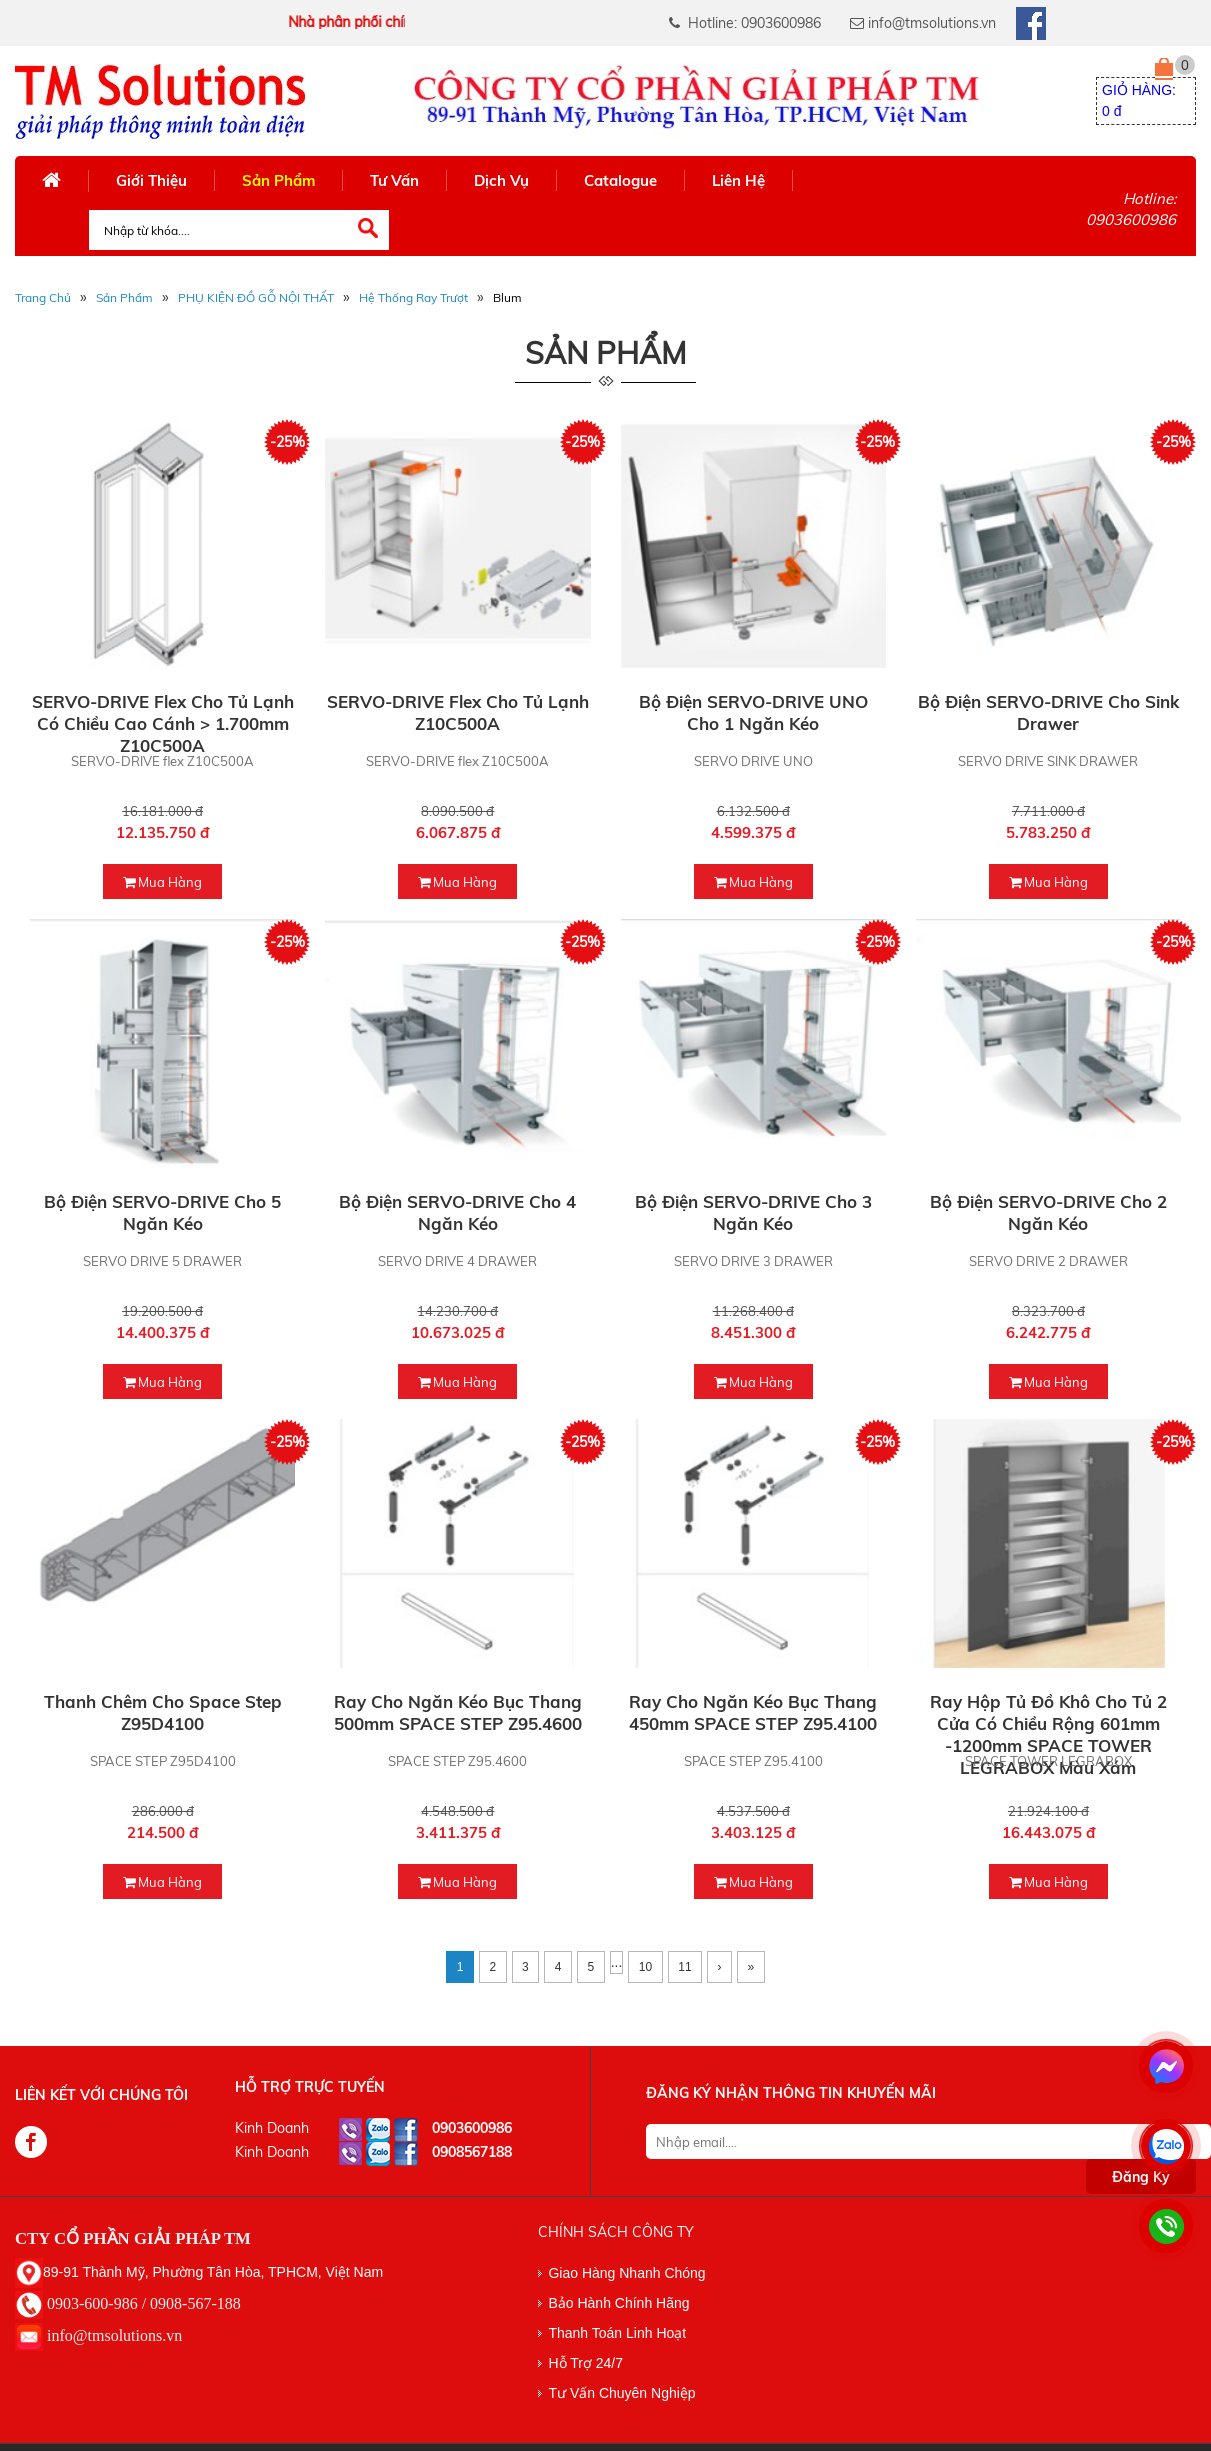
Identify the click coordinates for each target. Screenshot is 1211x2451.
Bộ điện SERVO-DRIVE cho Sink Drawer (1048, 712)
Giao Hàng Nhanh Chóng (626, 2273)
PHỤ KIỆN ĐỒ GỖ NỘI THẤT (256, 297)
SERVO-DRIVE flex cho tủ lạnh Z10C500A (458, 712)
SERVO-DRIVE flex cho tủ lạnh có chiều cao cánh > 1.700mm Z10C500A (163, 723)
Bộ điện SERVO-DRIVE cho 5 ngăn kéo (162, 1212)
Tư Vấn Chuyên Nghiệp (621, 2393)
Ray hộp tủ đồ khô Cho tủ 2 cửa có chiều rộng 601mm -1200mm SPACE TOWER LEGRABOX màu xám (1048, 1734)
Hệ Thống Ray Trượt (413, 297)
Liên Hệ (738, 180)
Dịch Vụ (501, 180)
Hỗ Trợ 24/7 (585, 2363)
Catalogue (620, 180)
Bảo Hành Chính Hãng (618, 2303)
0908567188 (472, 2152)
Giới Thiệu (151, 180)
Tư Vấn (394, 180)
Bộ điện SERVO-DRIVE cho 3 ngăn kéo (753, 1212)
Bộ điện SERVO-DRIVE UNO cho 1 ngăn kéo (753, 712)
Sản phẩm (124, 297)
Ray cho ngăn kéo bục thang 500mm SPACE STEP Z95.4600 (458, 1712)
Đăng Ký (1141, 2177)
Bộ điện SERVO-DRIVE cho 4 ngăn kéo (457, 1212)
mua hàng (162, 882)
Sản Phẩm (278, 180)
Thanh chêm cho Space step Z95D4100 (163, 1712)
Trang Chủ (43, 297)
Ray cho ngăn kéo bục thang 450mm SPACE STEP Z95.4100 (753, 1712)
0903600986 (472, 2128)
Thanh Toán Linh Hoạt (617, 2333)
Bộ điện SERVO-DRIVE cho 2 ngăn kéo (1048, 1212)
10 (645, 1967)
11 (684, 1967)
